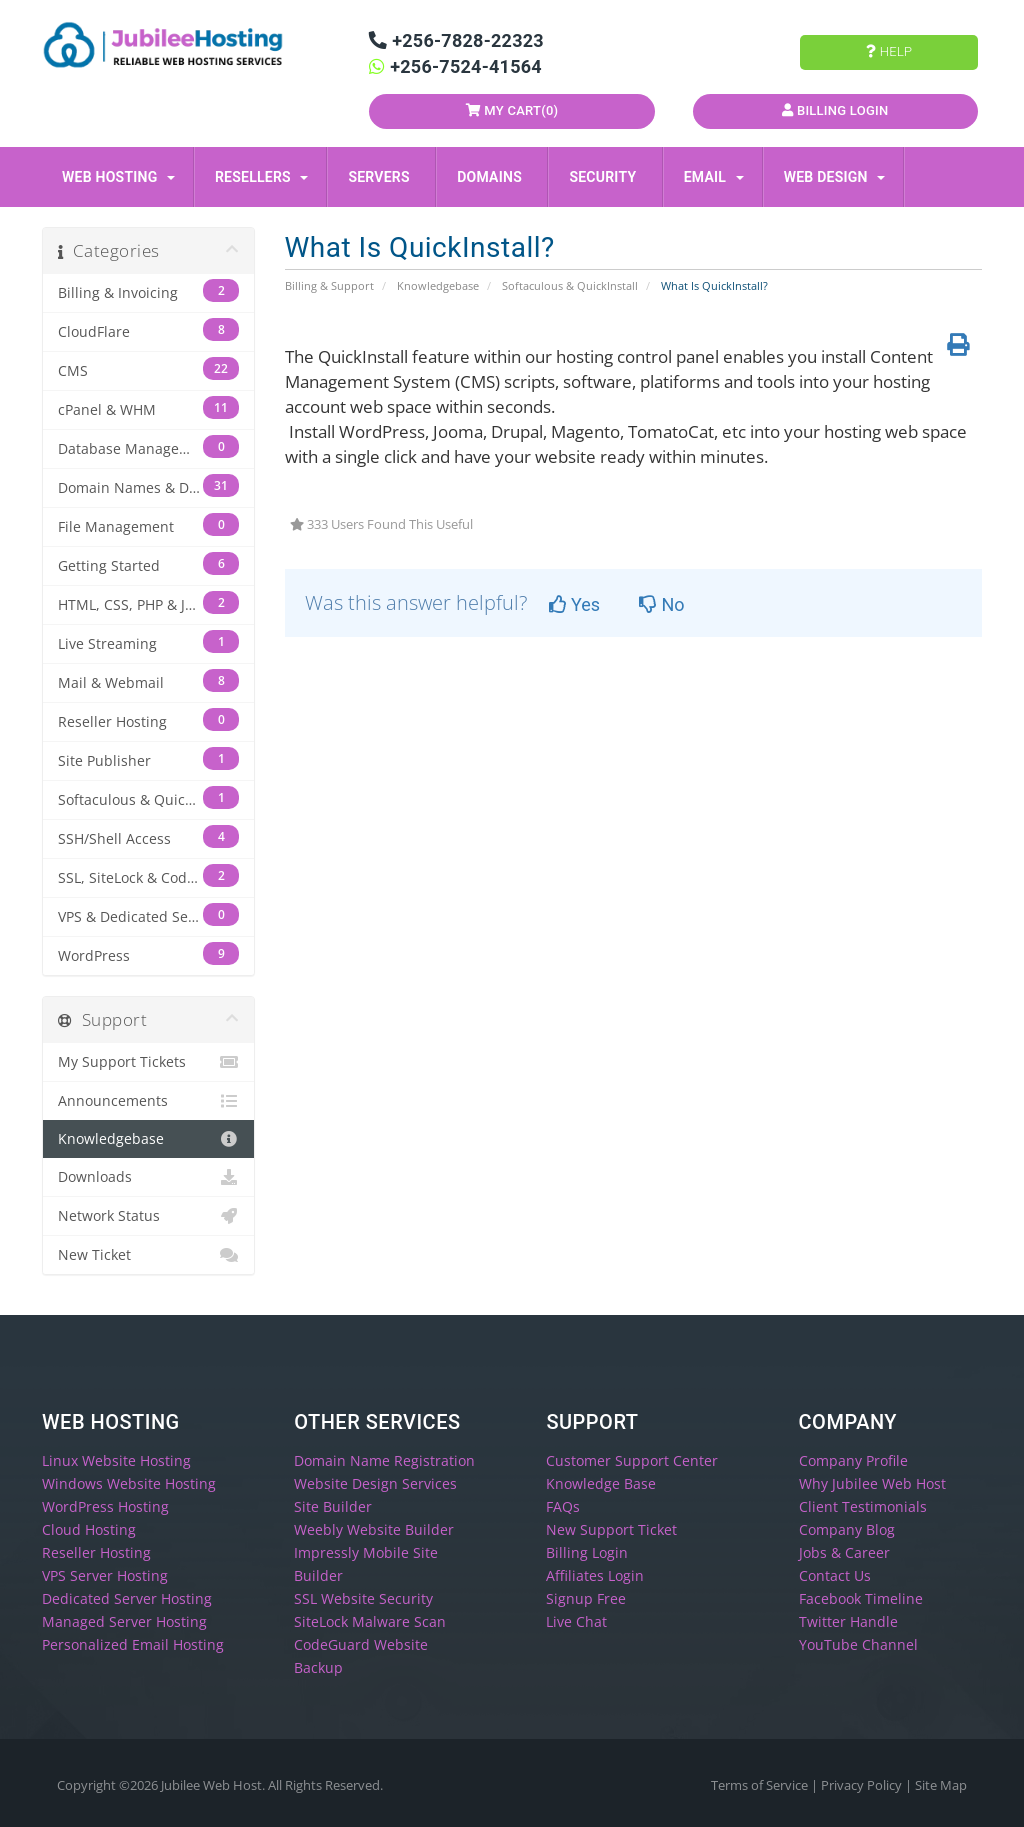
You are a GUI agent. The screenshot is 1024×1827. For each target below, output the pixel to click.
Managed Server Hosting (124, 1621)
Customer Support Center (632, 1460)
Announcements (148, 1101)
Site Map (941, 1785)
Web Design (835, 177)
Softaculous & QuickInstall (570, 285)
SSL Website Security (363, 1598)
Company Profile (853, 1460)
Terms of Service (761, 1785)
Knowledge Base (601, 1483)
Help (889, 51)
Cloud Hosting (89, 1529)
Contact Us (835, 1575)
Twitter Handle (848, 1621)
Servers (382, 177)
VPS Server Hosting (105, 1575)
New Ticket (148, 1255)
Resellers (261, 177)
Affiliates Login (595, 1575)
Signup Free (586, 1598)
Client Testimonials (863, 1506)
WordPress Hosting (105, 1506)
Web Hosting (118, 177)
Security (606, 177)
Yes (575, 604)
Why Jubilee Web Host (872, 1483)
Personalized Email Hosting (133, 1644)
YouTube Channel (858, 1644)
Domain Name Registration (384, 1460)
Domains (493, 177)
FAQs (563, 1506)
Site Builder (333, 1506)
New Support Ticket (611, 1529)
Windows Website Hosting (129, 1483)
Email (714, 177)
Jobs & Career (844, 1552)
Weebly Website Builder (374, 1529)
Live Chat (576, 1621)
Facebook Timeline (861, 1598)
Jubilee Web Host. (213, 1785)
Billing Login (835, 110)
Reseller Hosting (96, 1552)
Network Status (148, 1216)
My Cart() (512, 110)
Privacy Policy (863, 1785)
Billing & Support (329, 285)
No (662, 604)
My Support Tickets (148, 1062)
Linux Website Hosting (116, 1460)
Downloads (148, 1177)
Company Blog (847, 1529)
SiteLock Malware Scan (370, 1621)
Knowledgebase (438, 285)
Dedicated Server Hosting (127, 1598)
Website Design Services (375, 1483)
